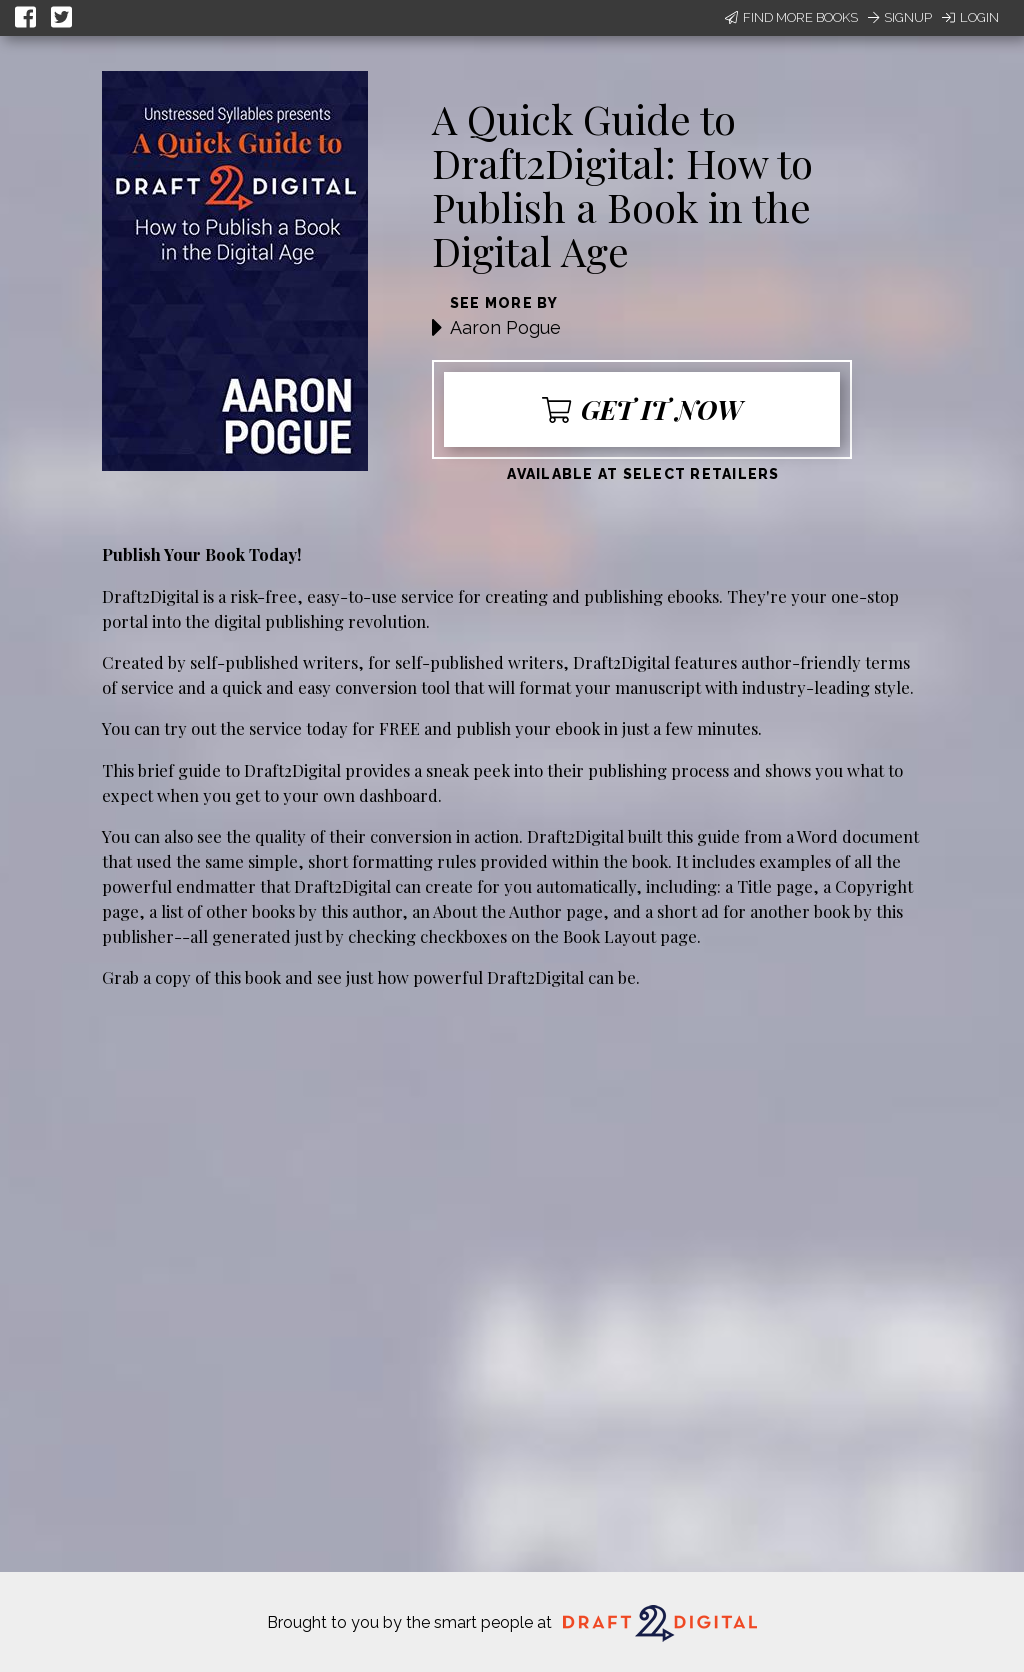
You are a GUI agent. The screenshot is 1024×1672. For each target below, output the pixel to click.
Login (970, 17)
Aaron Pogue (505, 327)
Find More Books (791, 17)
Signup (900, 17)
